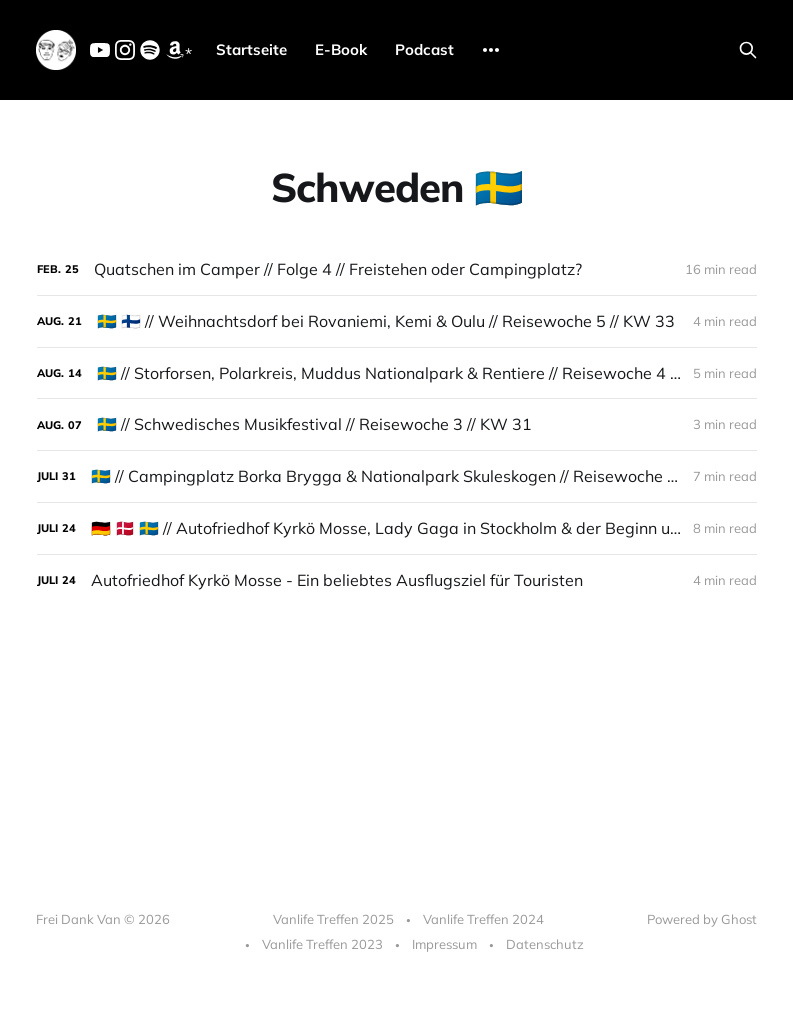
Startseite (251, 49)
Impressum (444, 944)
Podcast (424, 49)
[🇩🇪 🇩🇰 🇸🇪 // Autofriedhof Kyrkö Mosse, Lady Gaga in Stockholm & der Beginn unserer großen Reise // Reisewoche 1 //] (397, 528)
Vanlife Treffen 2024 (483, 919)
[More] (491, 50)
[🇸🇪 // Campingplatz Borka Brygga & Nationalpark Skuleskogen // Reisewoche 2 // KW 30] (397, 476)
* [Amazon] (178, 52)
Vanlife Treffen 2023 (322, 944)
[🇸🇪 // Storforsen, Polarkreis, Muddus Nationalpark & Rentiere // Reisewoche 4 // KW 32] (397, 373)
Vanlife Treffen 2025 (333, 919)
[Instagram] (125, 54)
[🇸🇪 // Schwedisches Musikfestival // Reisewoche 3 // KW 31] (397, 424)
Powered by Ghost (702, 919)
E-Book (341, 49)
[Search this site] (748, 50)
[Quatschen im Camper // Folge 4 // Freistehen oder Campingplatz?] (397, 269)
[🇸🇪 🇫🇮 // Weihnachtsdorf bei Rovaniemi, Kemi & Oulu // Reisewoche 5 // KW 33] (397, 321)
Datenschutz (545, 944)
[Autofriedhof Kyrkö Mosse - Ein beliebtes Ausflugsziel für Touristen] (397, 580)
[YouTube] (100, 54)
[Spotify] (150, 54)
